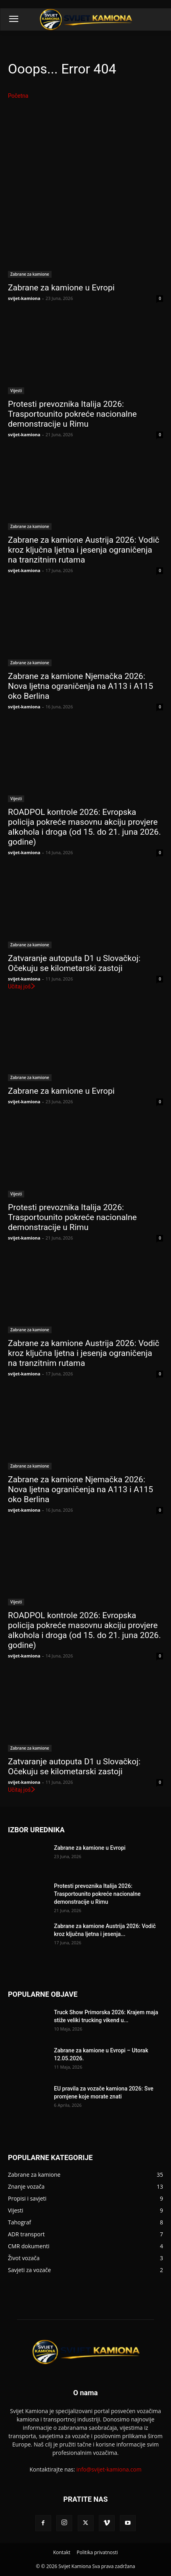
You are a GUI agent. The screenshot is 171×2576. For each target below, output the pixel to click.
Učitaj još (22, 986)
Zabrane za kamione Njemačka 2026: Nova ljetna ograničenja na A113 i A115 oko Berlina (80, 686)
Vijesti (16, 390)
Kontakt (61, 2552)
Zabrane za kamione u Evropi (61, 287)
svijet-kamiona (24, 298)
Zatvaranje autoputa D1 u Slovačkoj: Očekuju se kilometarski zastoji (74, 963)
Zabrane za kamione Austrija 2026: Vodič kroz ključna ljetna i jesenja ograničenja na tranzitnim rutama (83, 550)
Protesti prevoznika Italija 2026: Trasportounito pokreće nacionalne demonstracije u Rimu (72, 414)
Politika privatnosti (97, 2552)
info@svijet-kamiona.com (109, 2469)
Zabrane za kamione (29, 274)
